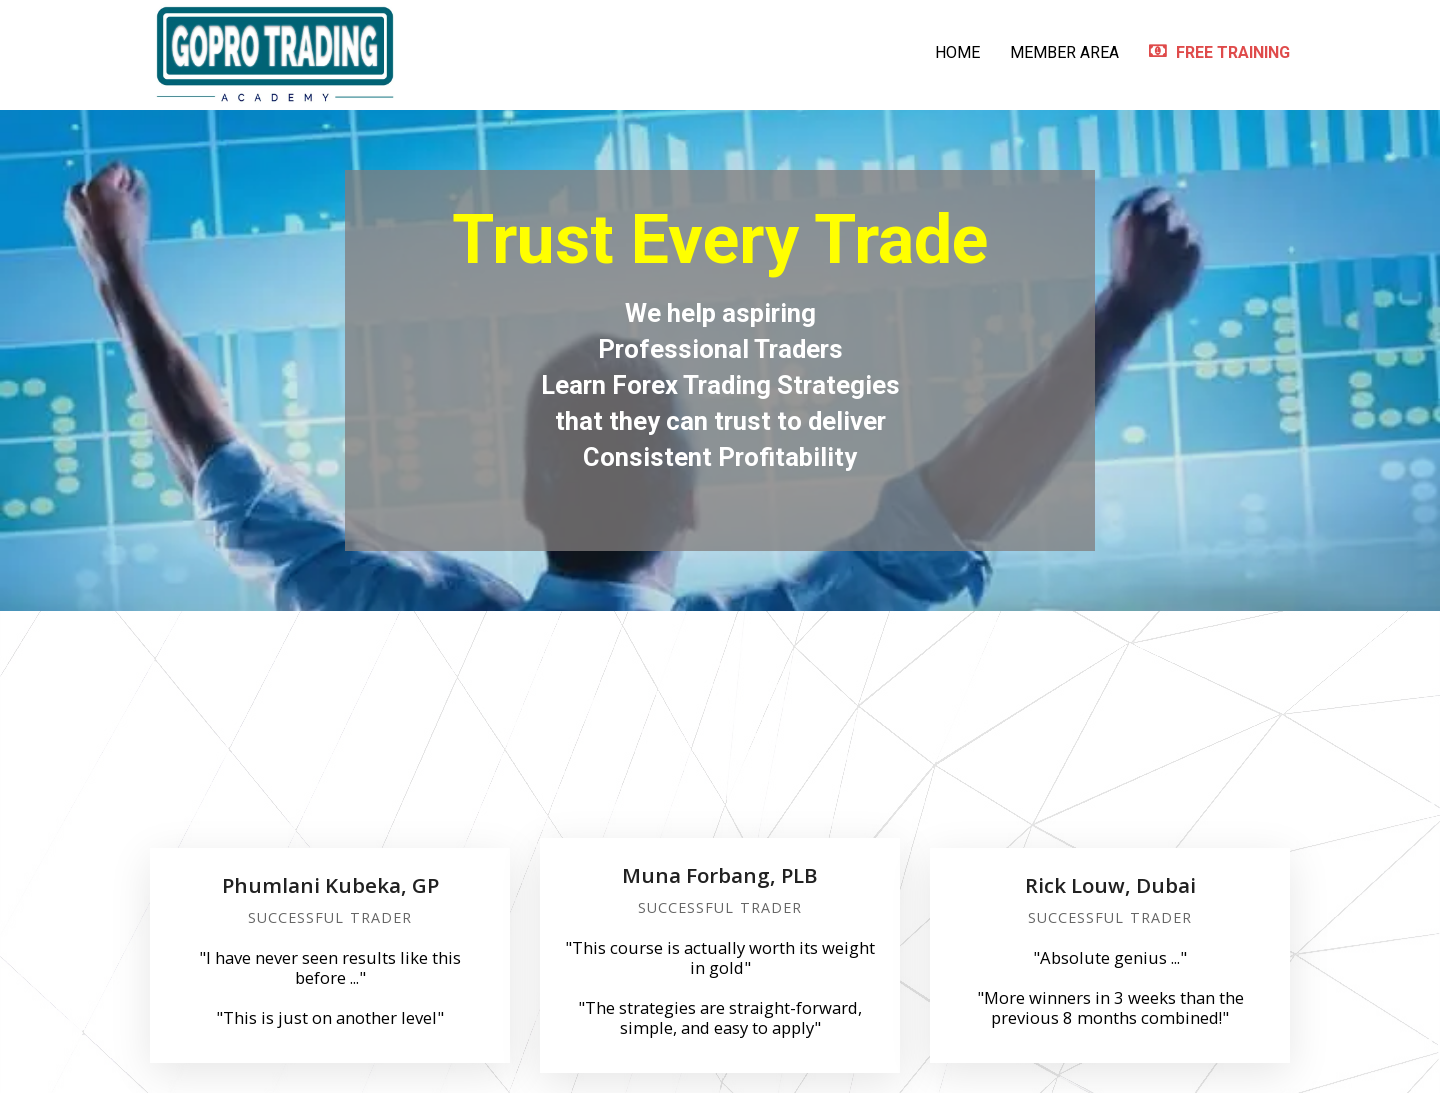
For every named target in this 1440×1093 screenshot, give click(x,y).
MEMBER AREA (1064, 52)
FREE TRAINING (1219, 52)
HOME (957, 52)
